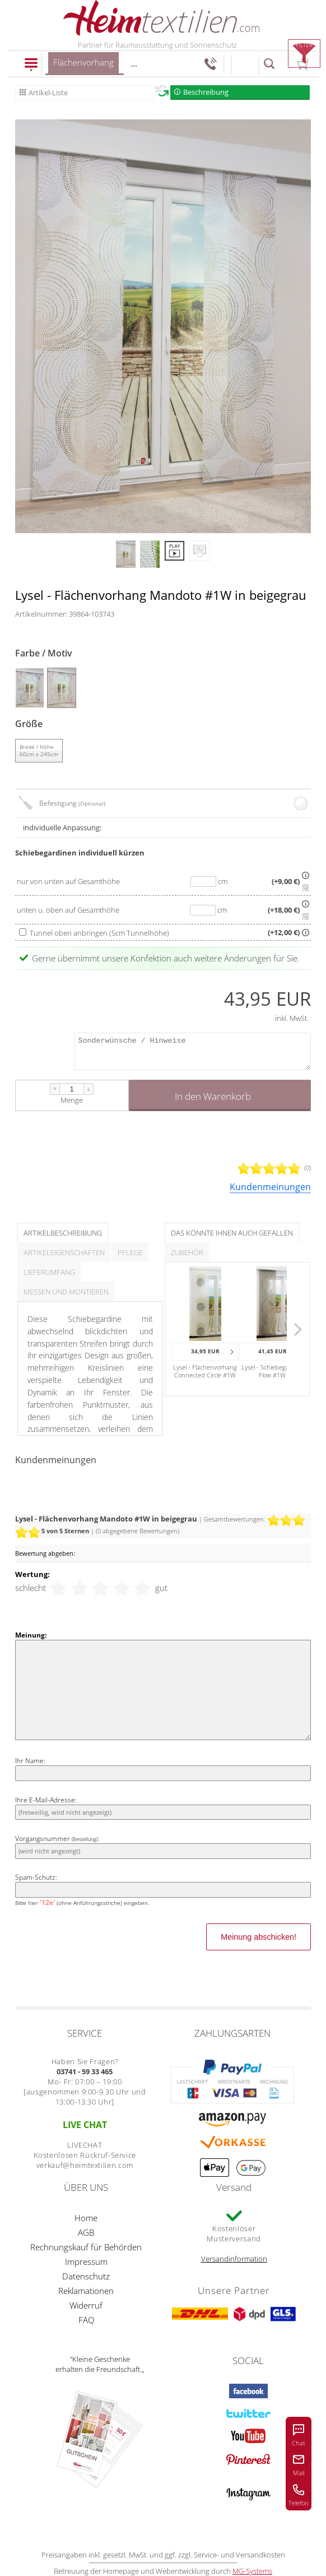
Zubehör (187, 1252)
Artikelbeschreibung (63, 1233)
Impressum (86, 2261)
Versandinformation (234, 2259)
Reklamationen (86, 2290)
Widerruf (86, 2305)
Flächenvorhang (83, 66)
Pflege (130, 1252)
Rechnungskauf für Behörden (86, 2247)
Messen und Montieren (66, 1292)
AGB (86, 2232)
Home (85, 2217)
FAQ (86, 2319)
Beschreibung (206, 92)
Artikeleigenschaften (64, 1252)
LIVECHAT (84, 2145)
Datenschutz (86, 2276)
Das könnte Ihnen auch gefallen (232, 1233)
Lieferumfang (49, 1272)
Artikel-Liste (48, 92)
